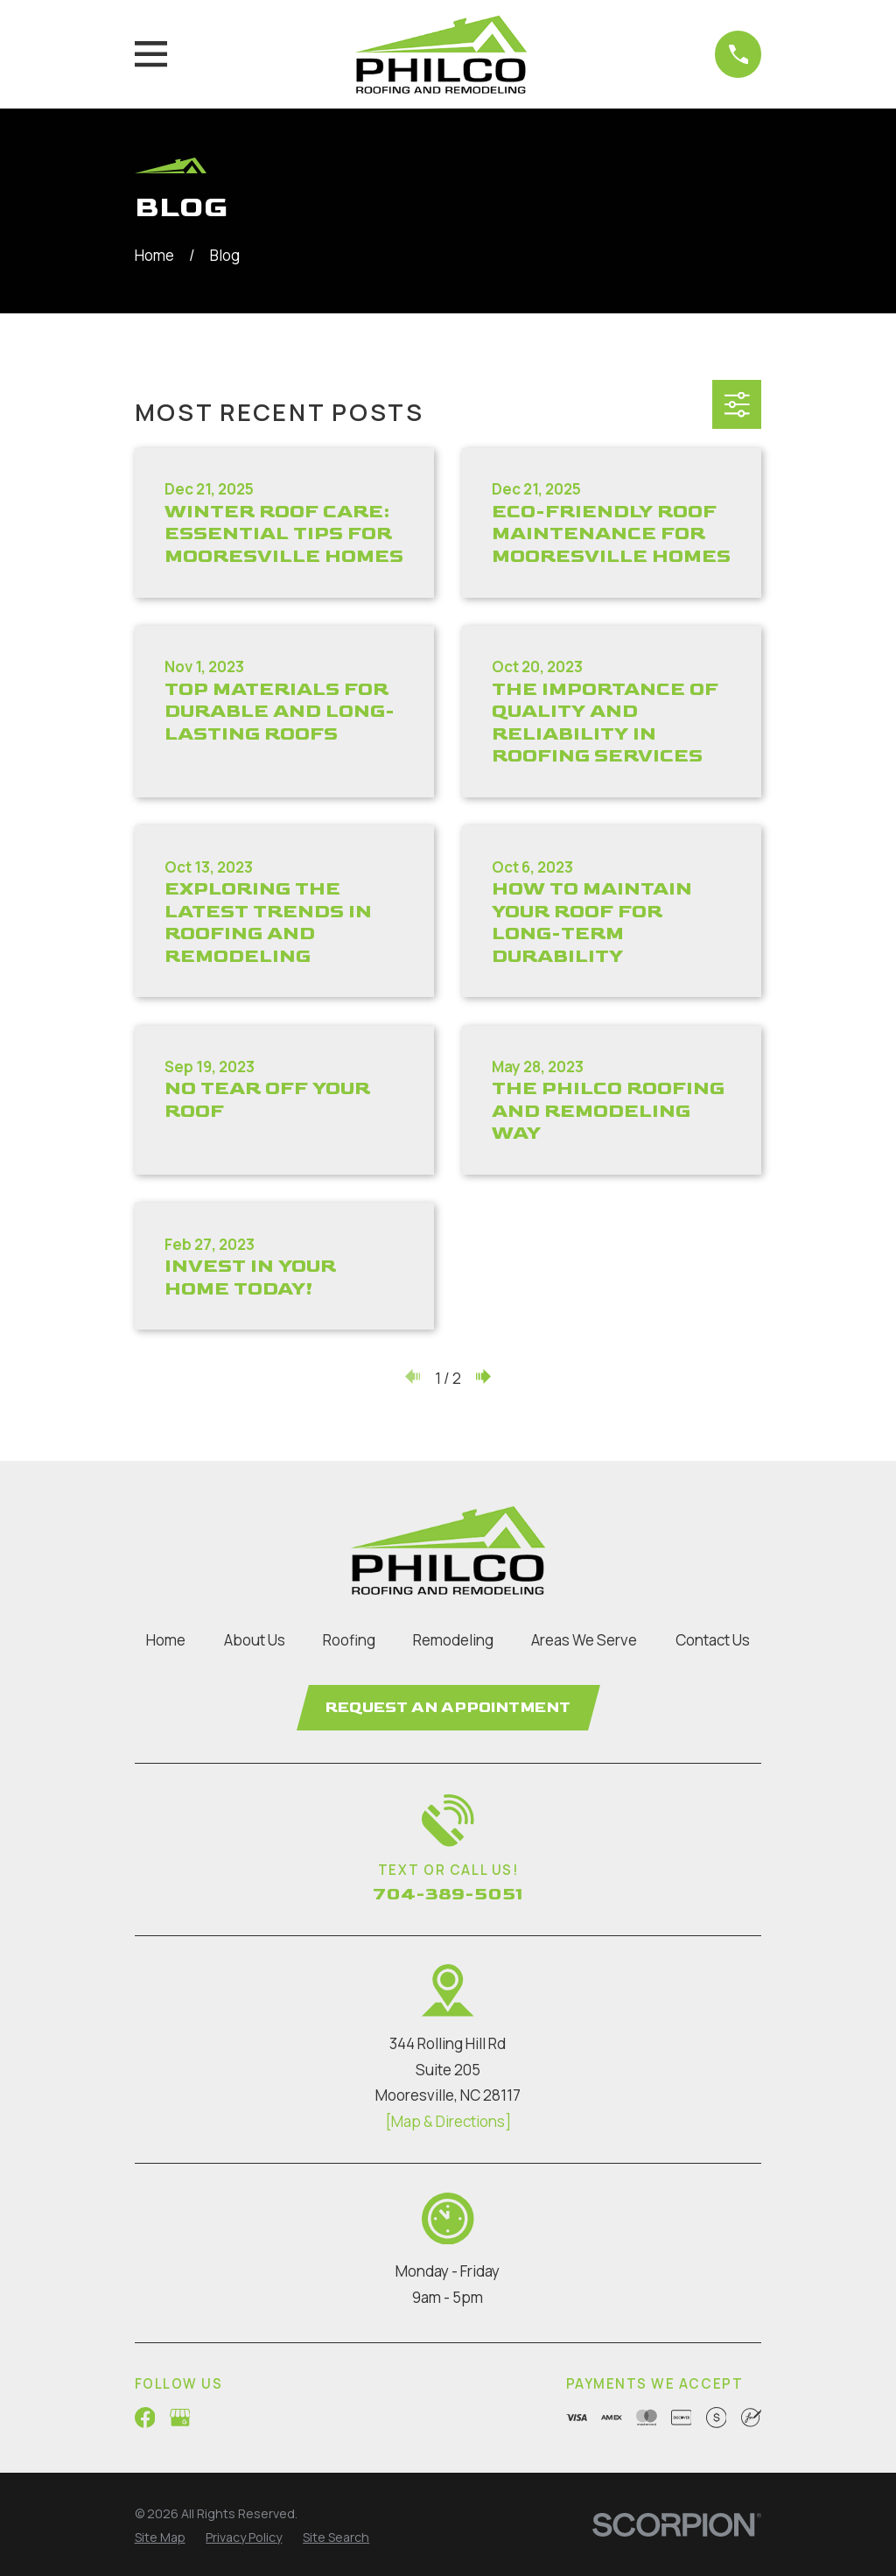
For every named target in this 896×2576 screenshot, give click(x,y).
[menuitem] (160, 2539)
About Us (254, 1640)
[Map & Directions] (448, 2122)
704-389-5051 (447, 1894)
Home (166, 1640)
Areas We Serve (584, 1640)
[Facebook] (145, 2418)
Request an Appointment (447, 1707)
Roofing (349, 1640)
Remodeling (453, 1640)
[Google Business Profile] (180, 2418)
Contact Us (713, 1640)
